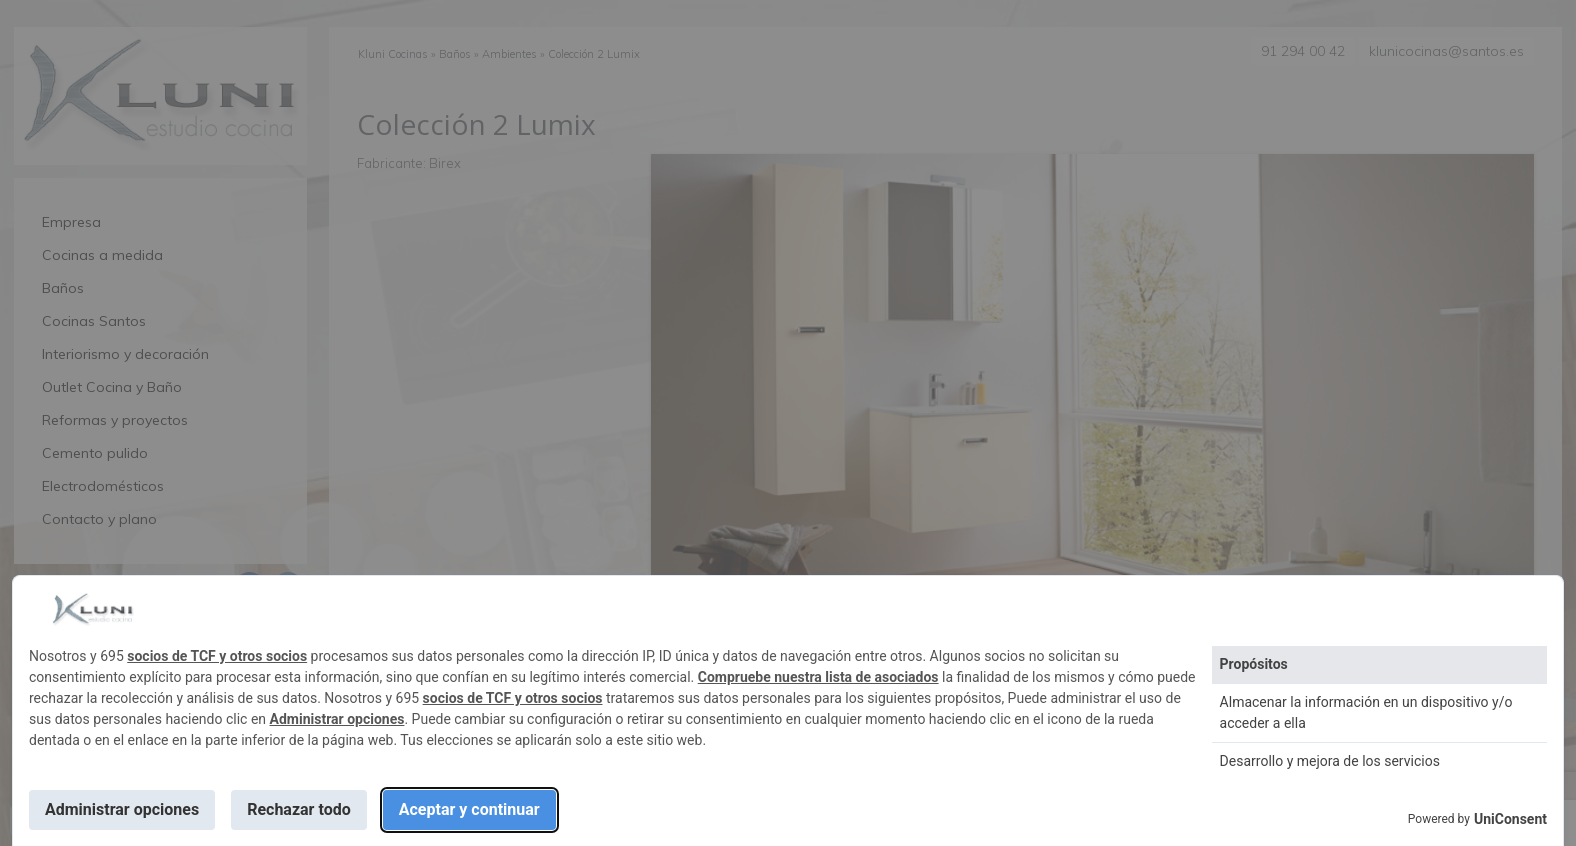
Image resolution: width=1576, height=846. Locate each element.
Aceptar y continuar (469, 809)
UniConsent (1510, 819)
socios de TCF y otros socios (217, 656)
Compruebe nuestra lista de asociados (818, 677)
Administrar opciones (337, 719)
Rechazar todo (299, 809)
